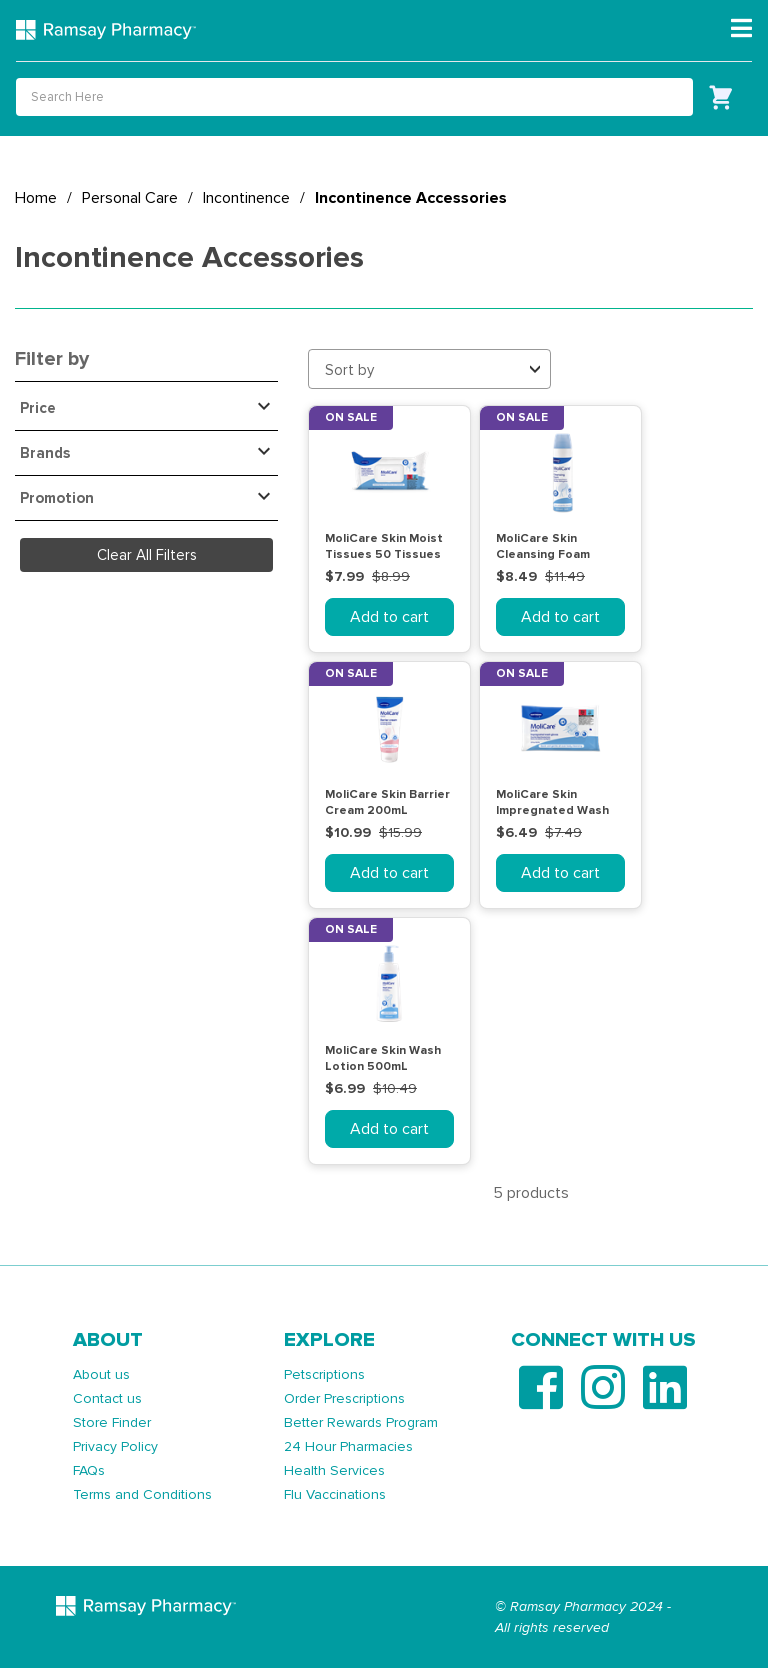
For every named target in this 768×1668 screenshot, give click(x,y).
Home (36, 198)
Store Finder (112, 1422)
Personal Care (130, 198)
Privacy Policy (115, 1446)
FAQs (89, 1470)
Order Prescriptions (344, 1398)
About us (101, 1374)
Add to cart (389, 617)
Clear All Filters (147, 555)
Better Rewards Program (361, 1422)
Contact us (107, 1398)
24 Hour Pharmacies (348, 1446)
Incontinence (246, 198)
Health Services (334, 1470)
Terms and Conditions (142, 1494)
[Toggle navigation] (741, 29)
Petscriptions (324, 1374)
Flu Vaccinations (335, 1494)
